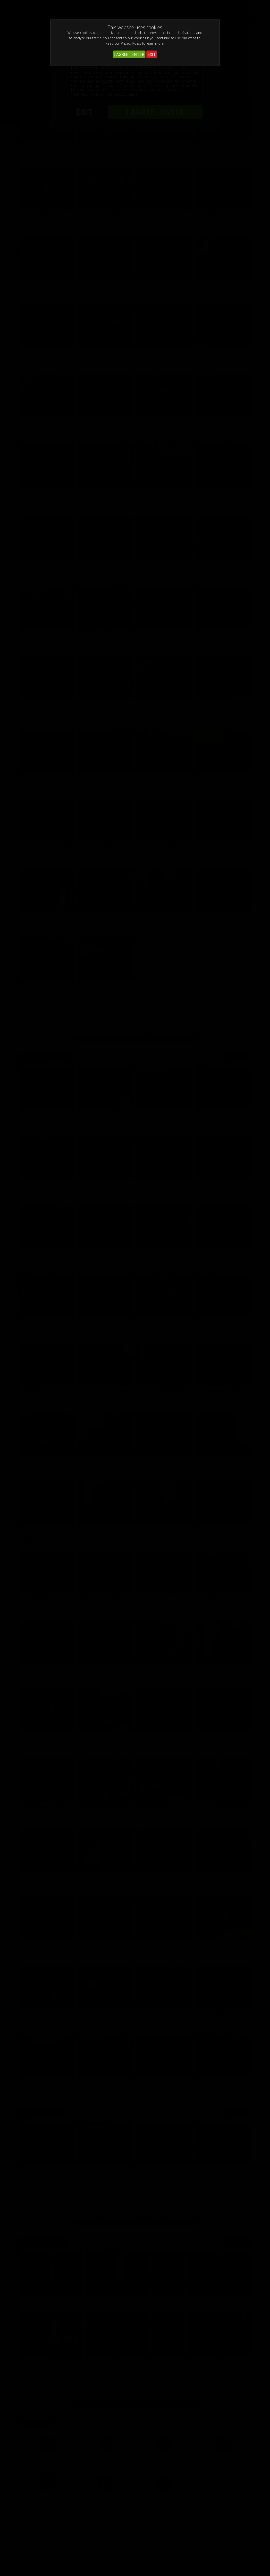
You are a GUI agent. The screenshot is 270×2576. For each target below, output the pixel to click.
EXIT (152, 54)
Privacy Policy (131, 43)
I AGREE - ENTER (129, 54)
